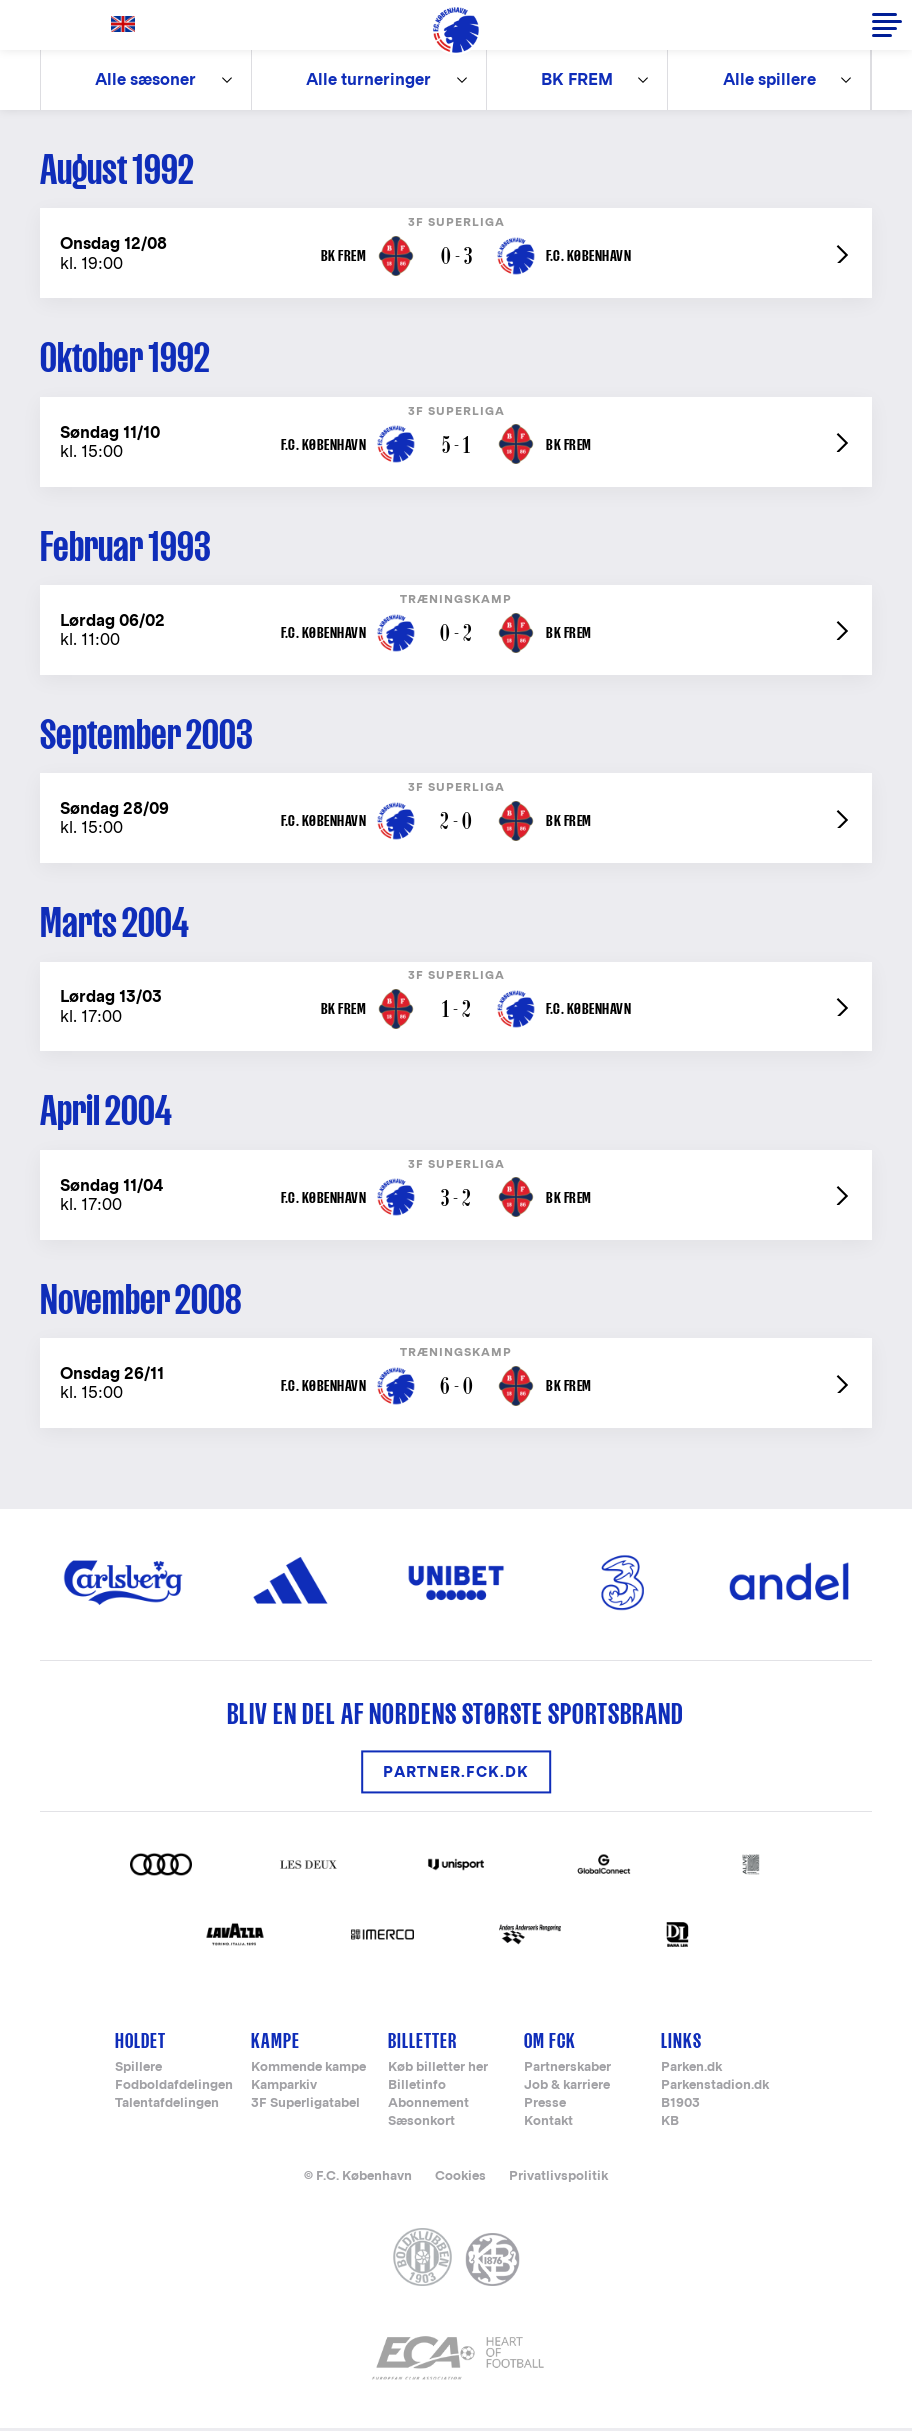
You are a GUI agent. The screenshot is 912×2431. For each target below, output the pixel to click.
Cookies (460, 2178)
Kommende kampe (308, 2070)
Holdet (140, 2044)
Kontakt (548, 2124)
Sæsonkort (421, 2124)
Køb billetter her (438, 2070)
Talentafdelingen (167, 2106)
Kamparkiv (284, 2088)
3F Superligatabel (305, 2106)
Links (681, 2044)
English (127, 24)
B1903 (680, 2106)
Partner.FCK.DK (456, 1775)
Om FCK (550, 2044)
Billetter (422, 2044)
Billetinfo (417, 2088)
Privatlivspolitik (558, 2178)
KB (670, 2124)
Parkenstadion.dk (715, 2088)
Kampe (275, 2044)
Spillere (138, 2070)
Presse (545, 2106)
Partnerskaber (567, 2070)
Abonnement (428, 2106)
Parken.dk (691, 2070)
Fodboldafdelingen (174, 2088)
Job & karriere (567, 2088)
